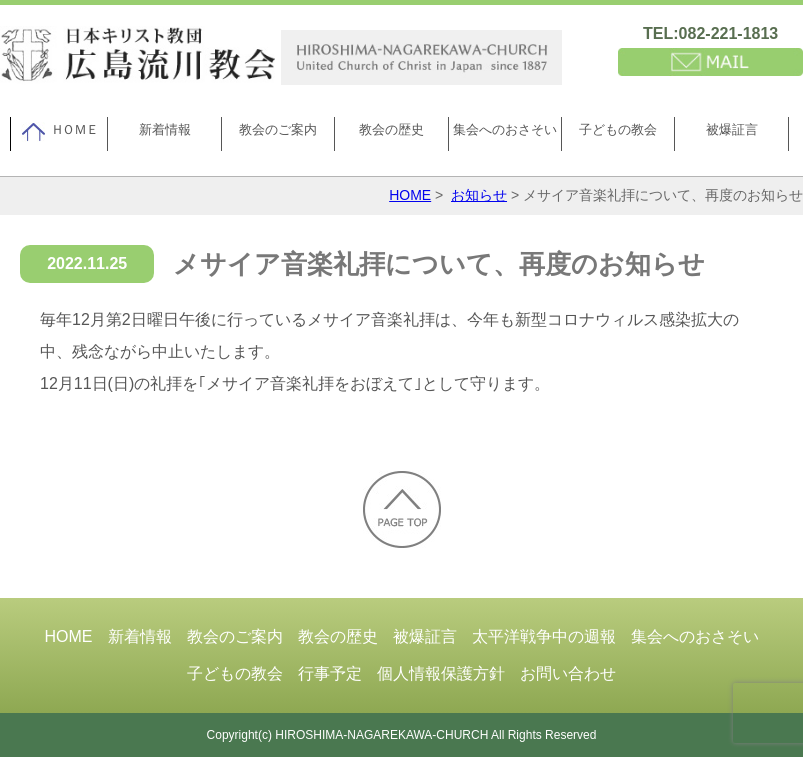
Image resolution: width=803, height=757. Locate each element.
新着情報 (165, 129)
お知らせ (479, 195)
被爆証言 (732, 129)
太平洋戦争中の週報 (544, 636)
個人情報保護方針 (441, 673)
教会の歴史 (391, 129)
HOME (410, 195)
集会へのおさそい (505, 129)
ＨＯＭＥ (59, 132)
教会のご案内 (278, 129)
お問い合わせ (568, 673)
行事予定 (330, 673)
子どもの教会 (618, 129)
